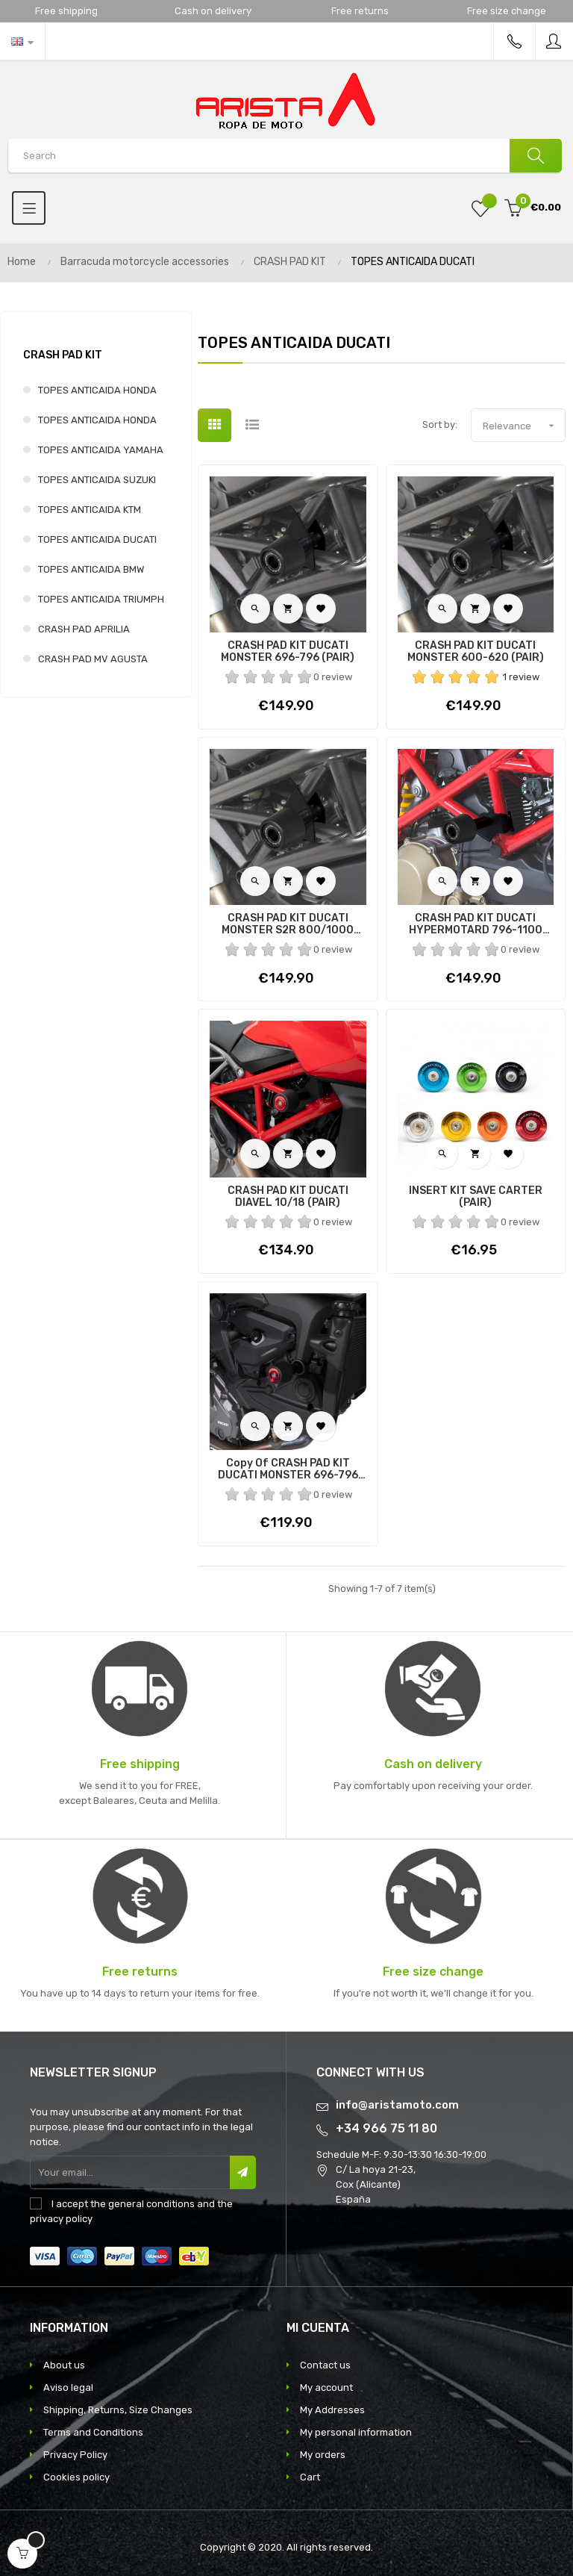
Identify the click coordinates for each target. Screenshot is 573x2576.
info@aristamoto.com (397, 2105)
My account (326, 2387)
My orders (322, 2454)
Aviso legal (68, 2387)
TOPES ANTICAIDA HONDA (97, 390)
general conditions (151, 2203)
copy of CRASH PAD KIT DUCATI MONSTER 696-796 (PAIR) (288, 1469)
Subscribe (243, 2172)
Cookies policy (76, 2477)
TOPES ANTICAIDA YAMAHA (100, 449)
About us (64, 2365)
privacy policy (61, 2218)
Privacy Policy (75, 2454)
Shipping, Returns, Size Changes (117, 2409)
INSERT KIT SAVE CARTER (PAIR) (475, 1197)
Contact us (325, 2365)
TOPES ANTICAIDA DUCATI (97, 539)
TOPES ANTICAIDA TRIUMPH (101, 599)
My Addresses (332, 2409)
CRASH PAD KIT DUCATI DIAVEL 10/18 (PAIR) (288, 1197)
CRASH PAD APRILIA (84, 629)
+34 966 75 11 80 (386, 2128)
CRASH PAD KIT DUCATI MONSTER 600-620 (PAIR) (475, 652)
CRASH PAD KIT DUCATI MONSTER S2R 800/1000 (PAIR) (288, 924)
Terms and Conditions (93, 2432)
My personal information (356, 2432)
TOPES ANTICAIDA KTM (89, 509)
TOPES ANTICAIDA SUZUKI (97, 479)
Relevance (524, 425)
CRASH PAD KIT (62, 355)
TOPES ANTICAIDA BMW (91, 569)
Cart (310, 2477)
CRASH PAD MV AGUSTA (93, 659)
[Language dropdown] (22, 41)
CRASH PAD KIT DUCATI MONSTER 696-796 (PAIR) (287, 652)
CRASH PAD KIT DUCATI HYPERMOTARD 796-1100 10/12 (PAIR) (475, 924)
